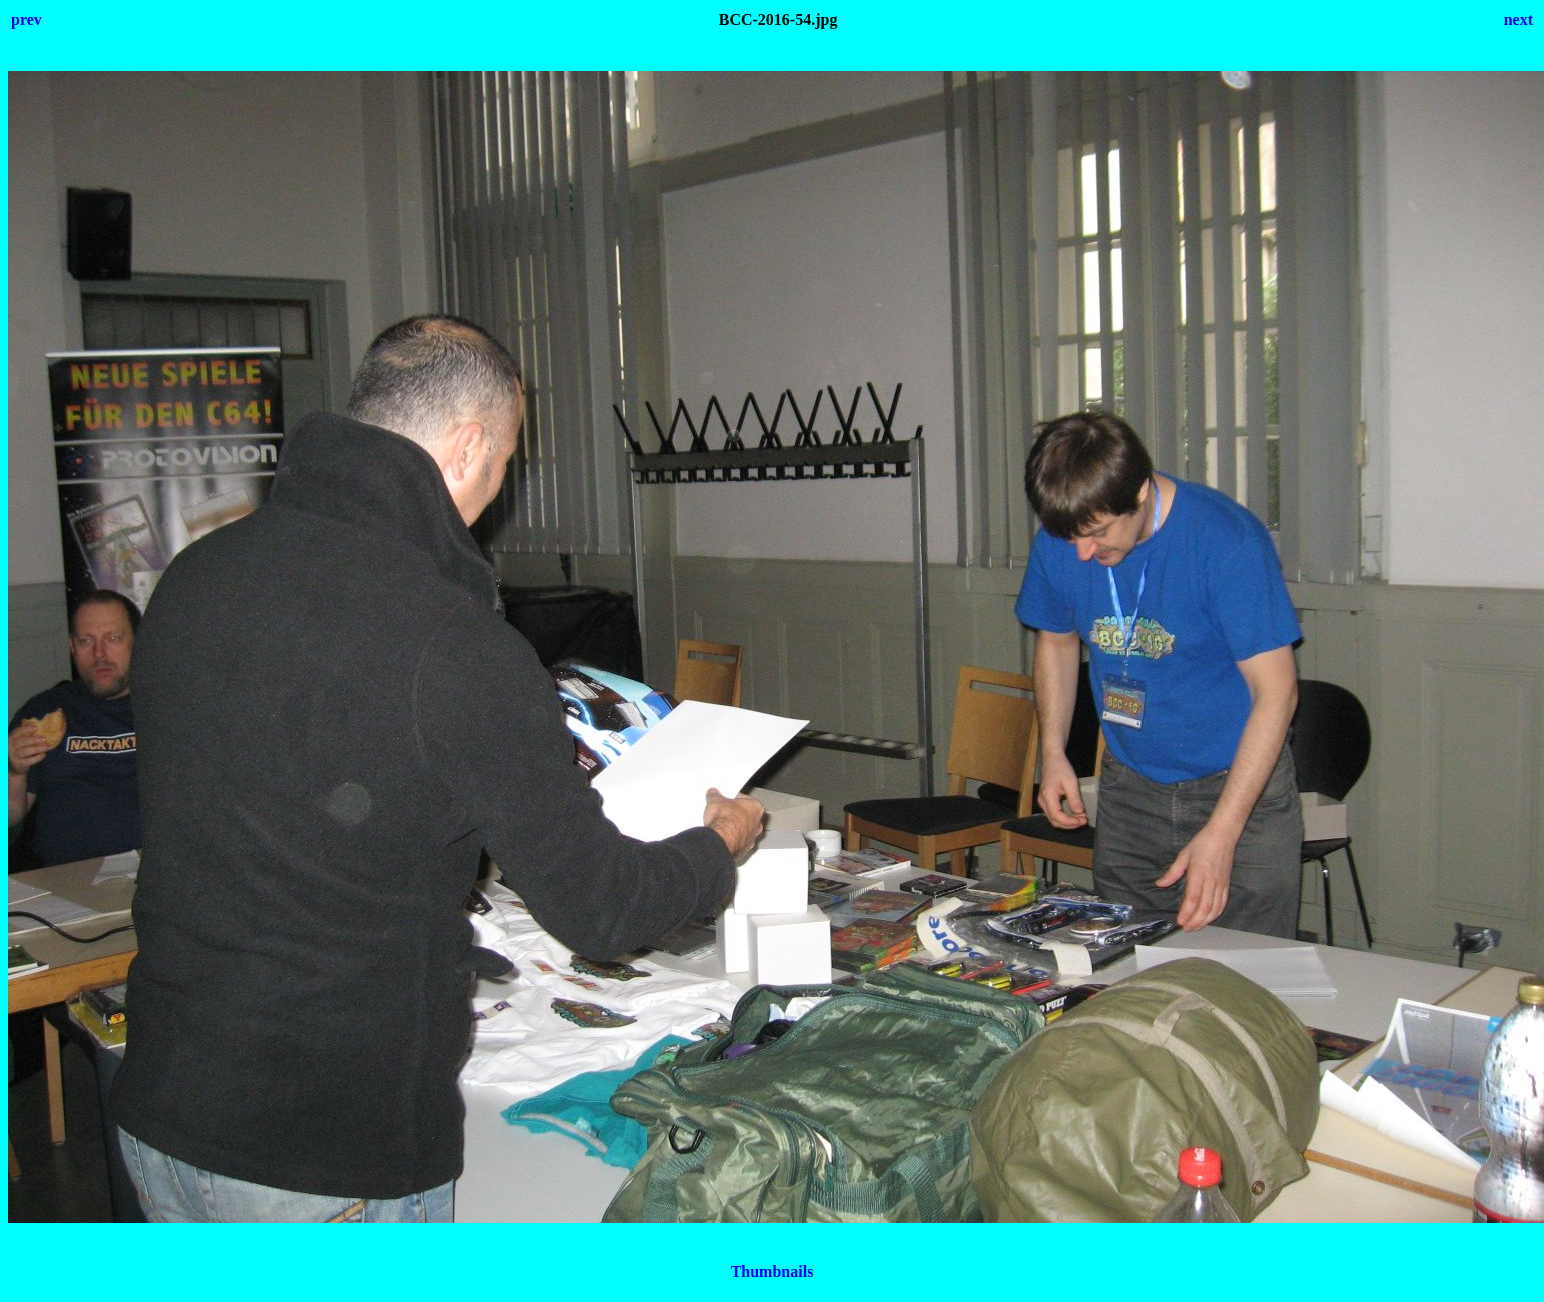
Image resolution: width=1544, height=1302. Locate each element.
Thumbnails (772, 1271)
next (1518, 19)
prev (26, 19)
